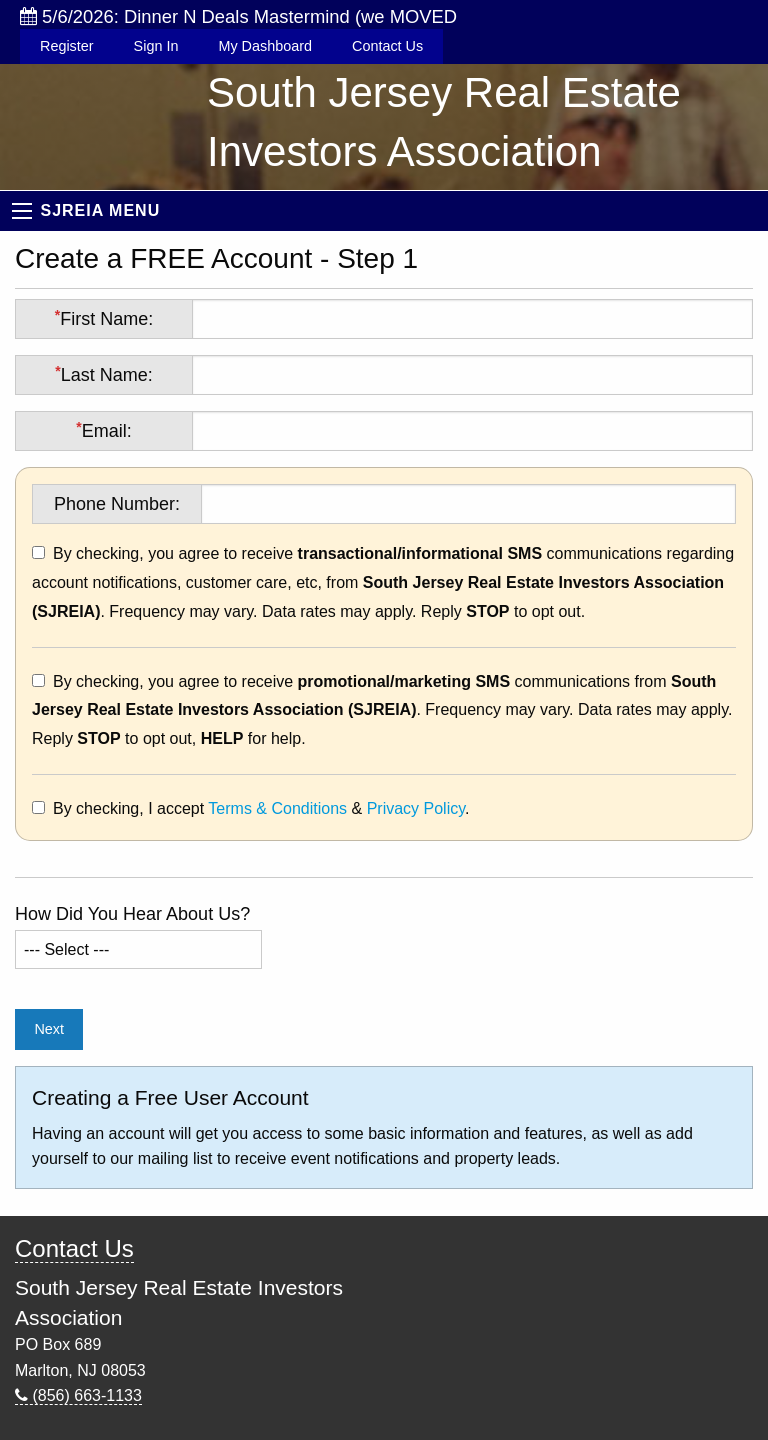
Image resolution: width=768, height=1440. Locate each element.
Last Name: (104, 374)
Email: (103, 430)
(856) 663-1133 (78, 1395)
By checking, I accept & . (261, 808)
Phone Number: (117, 504)
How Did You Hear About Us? (132, 914)
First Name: (104, 318)
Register (67, 46)
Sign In (156, 46)
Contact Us (387, 46)
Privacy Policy (416, 808)
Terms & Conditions (277, 808)
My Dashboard (265, 46)
